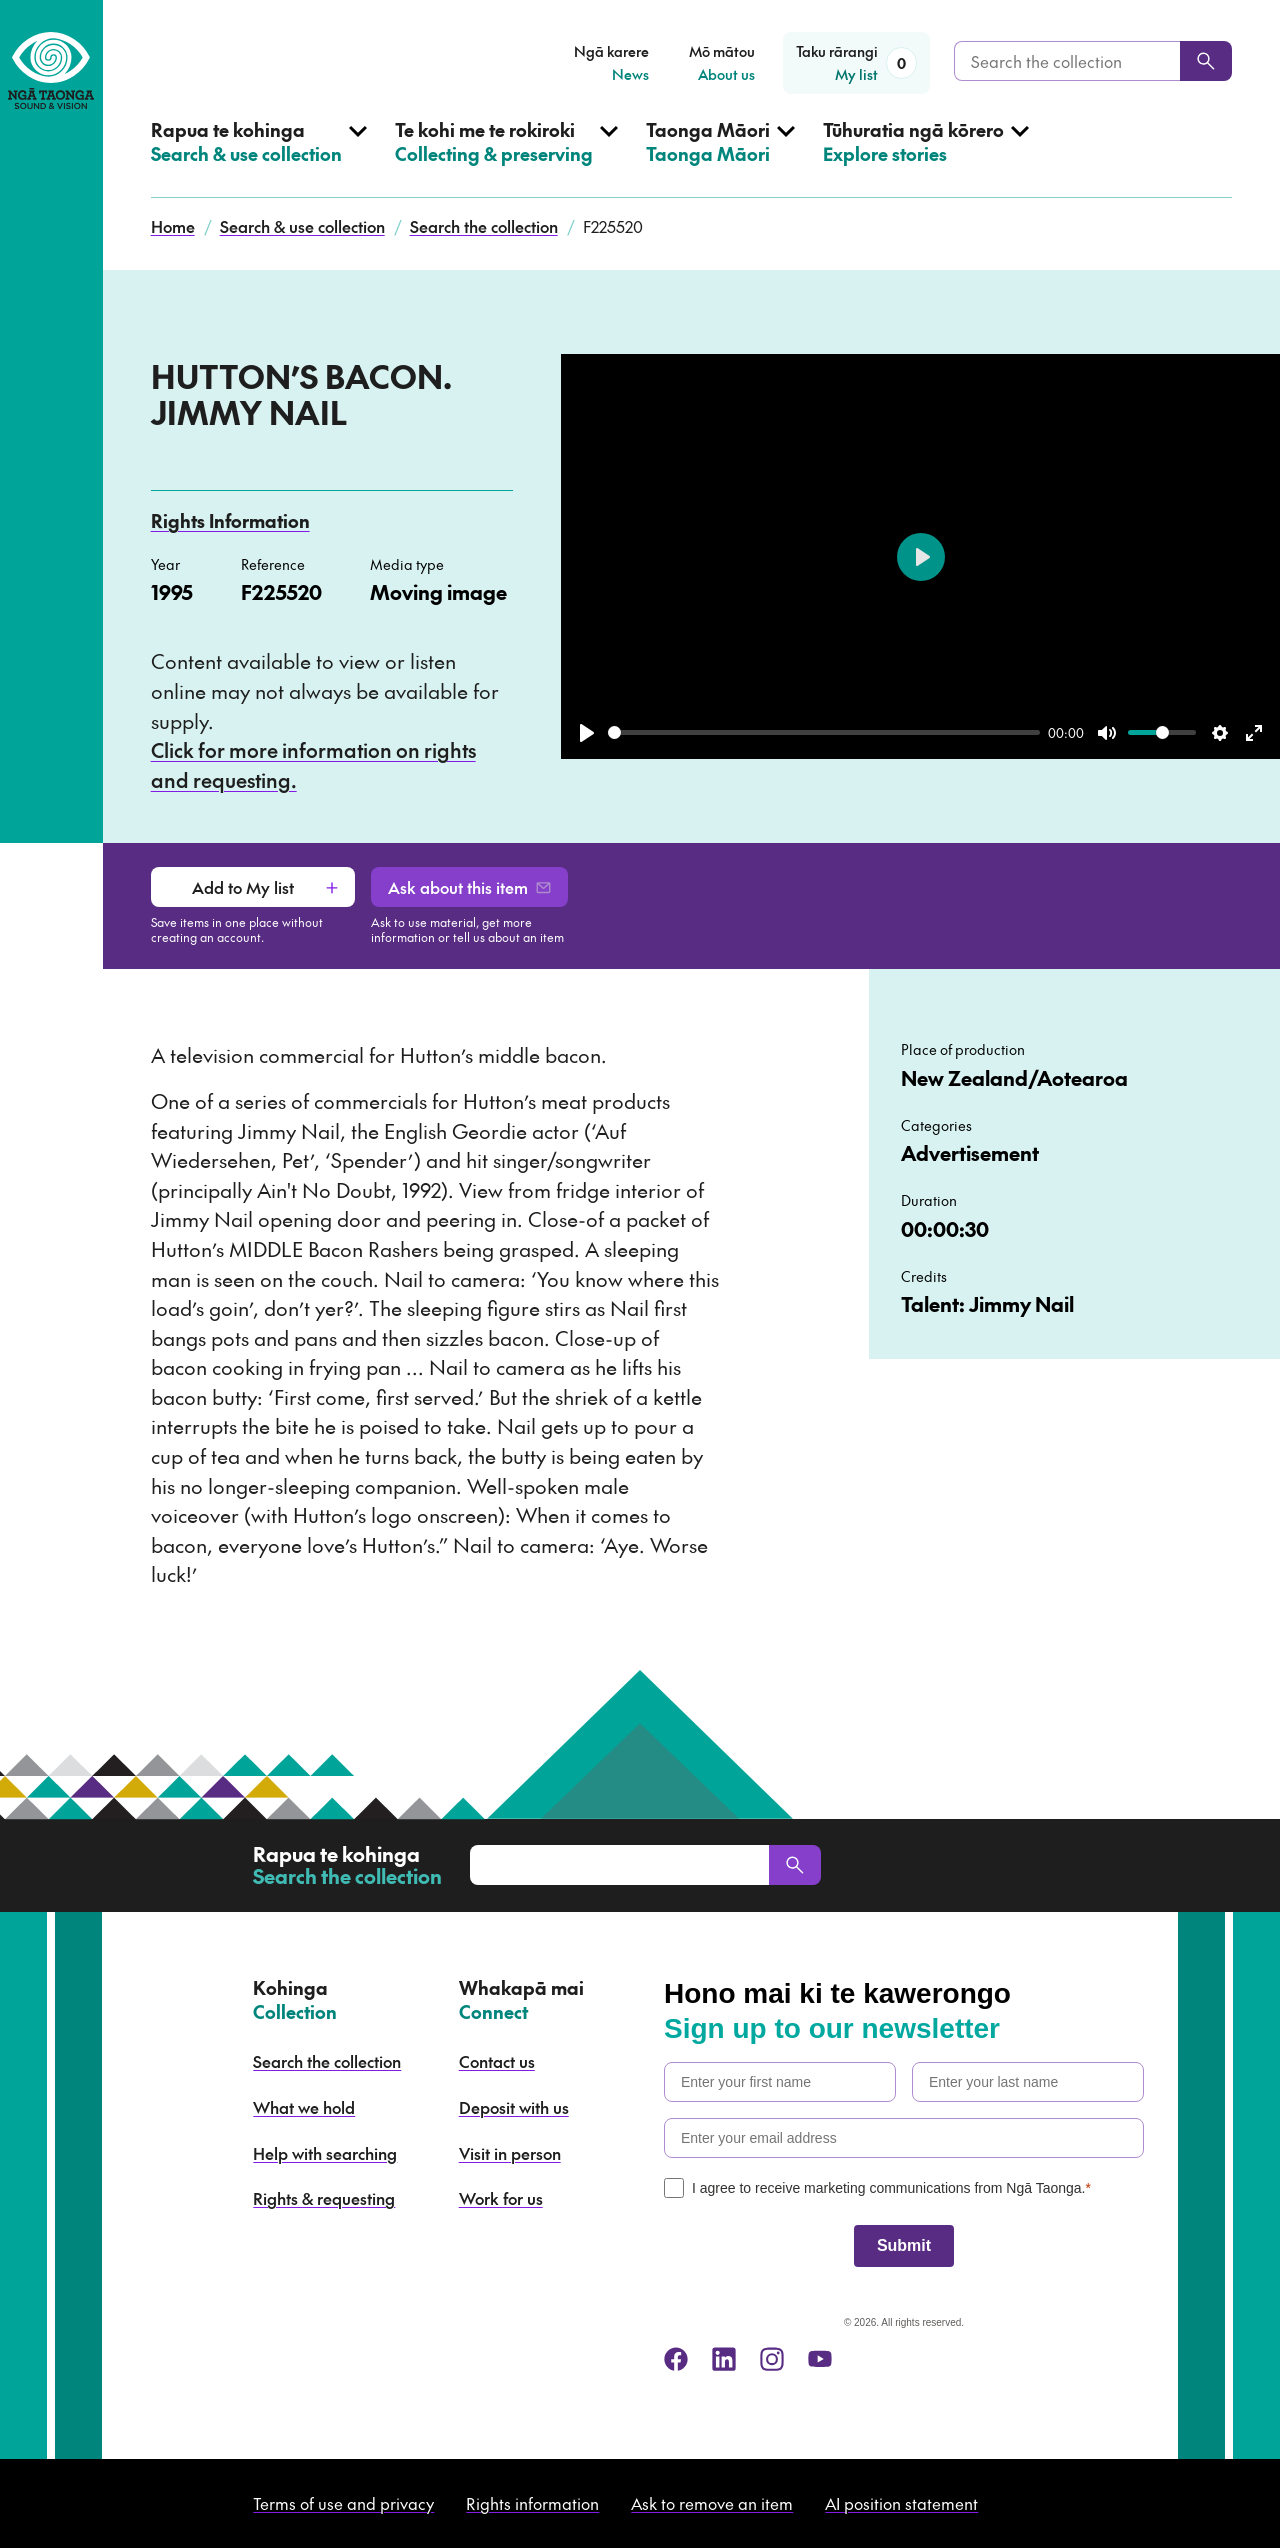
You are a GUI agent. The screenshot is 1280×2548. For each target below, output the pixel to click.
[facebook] (676, 2359)
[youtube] (820, 2359)
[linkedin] (724, 2359)
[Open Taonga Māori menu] (720, 158)
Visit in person (510, 2153)
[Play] (587, 733)
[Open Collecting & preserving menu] (506, 158)
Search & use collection (302, 226)
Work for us (501, 2198)
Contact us (497, 2061)
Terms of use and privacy (343, 2503)
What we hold (304, 2107)
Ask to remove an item (712, 2503)
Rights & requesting (324, 2198)
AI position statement (901, 2503)
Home (173, 226)
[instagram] (772, 2359)
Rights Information (230, 520)
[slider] (824, 732)
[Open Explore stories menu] (926, 158)
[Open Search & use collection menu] (259, 158)
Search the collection (484, 226)
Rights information (532, 2503)
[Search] (1206, 61)
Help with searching (325, 2153)
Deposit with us (514, 2107)
